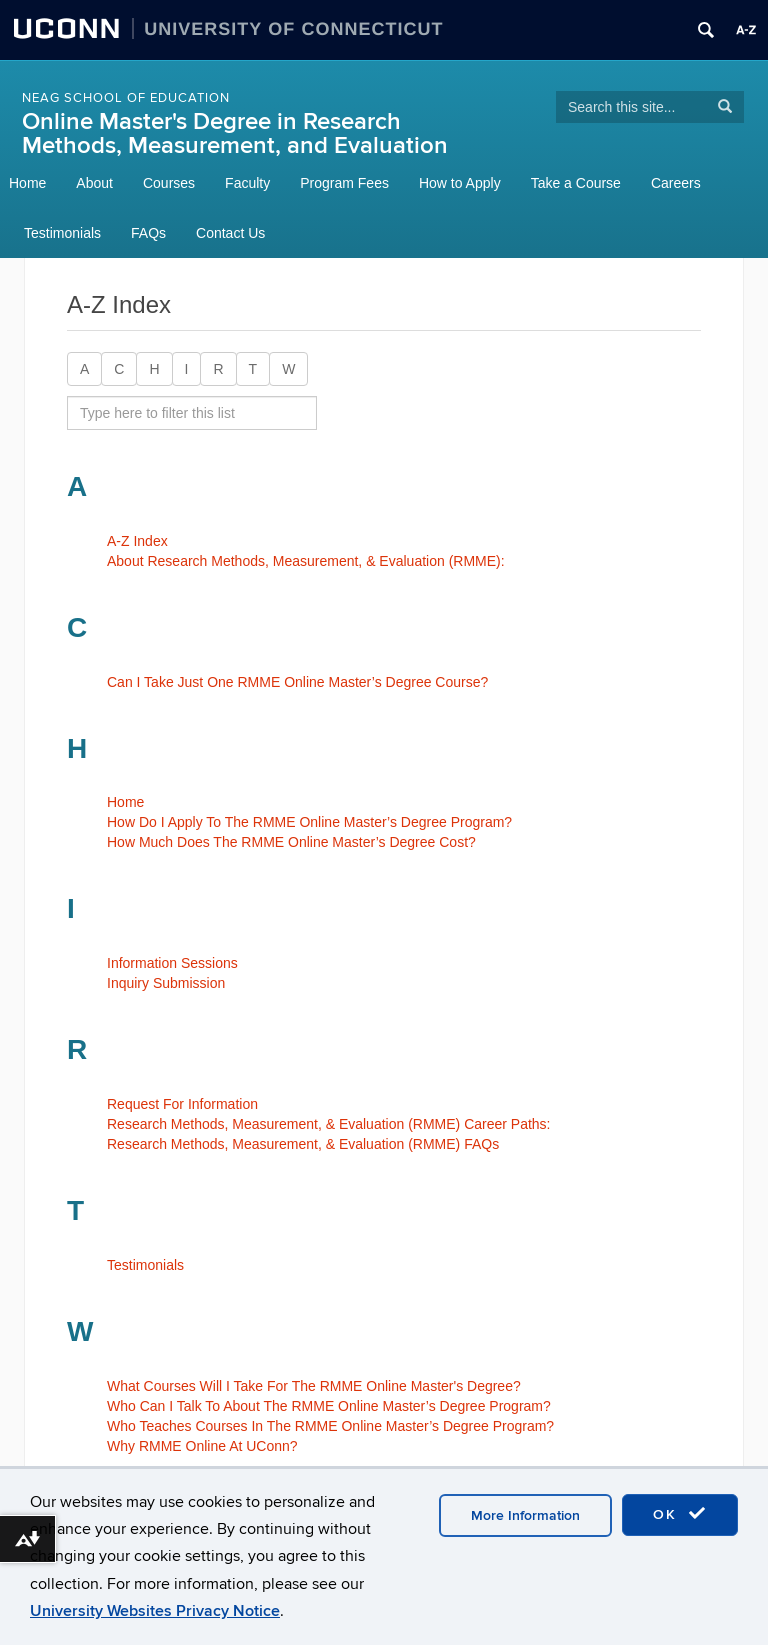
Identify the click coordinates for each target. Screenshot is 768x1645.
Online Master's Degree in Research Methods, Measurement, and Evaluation (235, 133)
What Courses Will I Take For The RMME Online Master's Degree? (314, 1386)
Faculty (247, 183)
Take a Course (576, 183)
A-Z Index (137, 541)
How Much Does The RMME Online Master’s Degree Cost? (291, 842)
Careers (676, 183)
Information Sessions (172, 963)
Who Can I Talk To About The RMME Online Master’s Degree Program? (329, 1406)
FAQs (148, 233)
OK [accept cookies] (680, 1514)
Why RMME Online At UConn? (202, 1446)
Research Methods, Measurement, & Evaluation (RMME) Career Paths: (329, 1124)
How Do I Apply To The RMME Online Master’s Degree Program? (309, 822)
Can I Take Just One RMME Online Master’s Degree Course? (297, 682)
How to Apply (460, 183)
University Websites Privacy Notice (155, 1611)
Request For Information (182, 1104)
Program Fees (344, 183)
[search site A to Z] (192, 413)
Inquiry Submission (166, 983)
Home (27, 183)
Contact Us (230, 233)
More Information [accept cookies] (525, 1515)
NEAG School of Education (126, 98)
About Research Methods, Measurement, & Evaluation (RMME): (306, 561)
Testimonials (62, 233)
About (94, 183)
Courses (169, 183)
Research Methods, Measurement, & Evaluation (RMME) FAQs (303, 1144)
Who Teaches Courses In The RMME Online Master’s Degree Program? (330, 1426)
